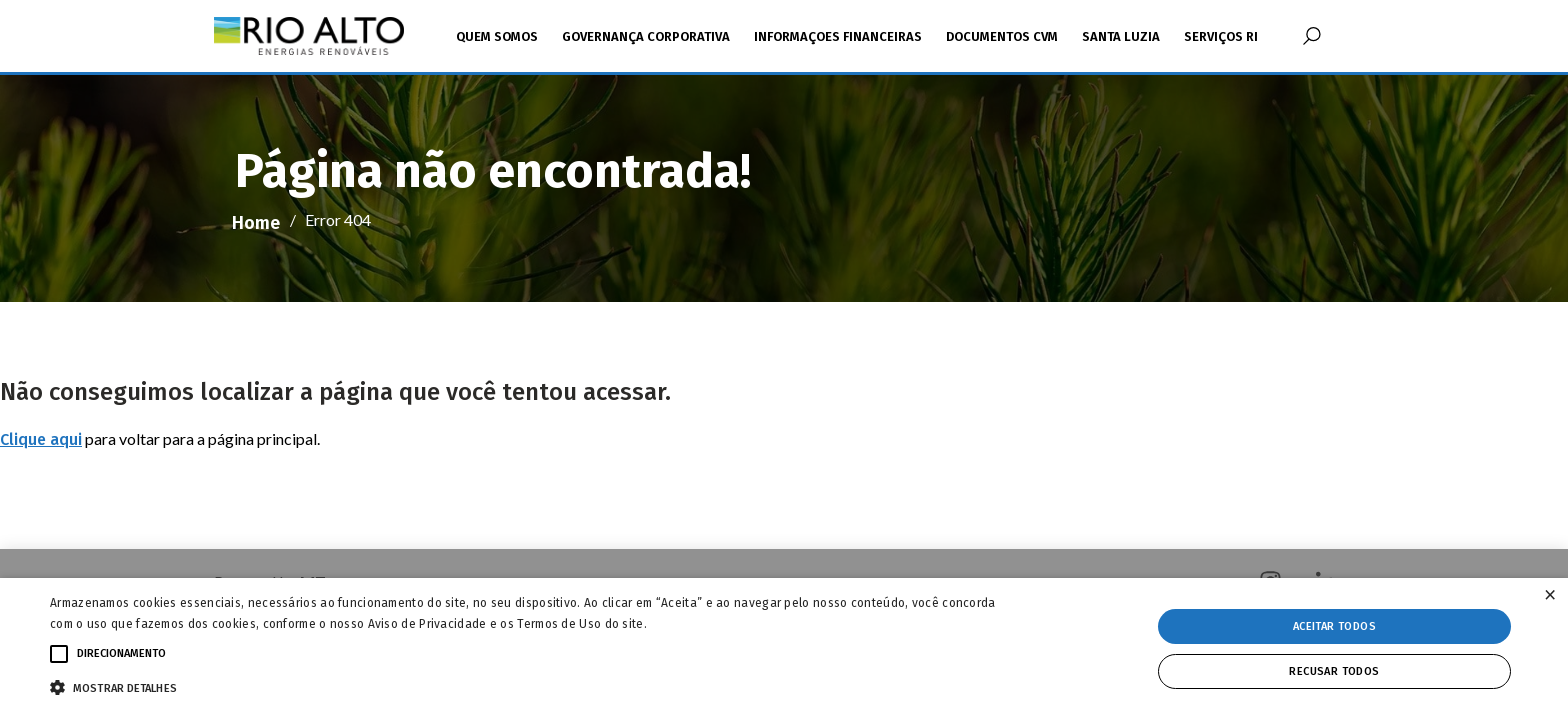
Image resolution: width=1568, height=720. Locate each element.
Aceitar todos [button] (1334, 626)
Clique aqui (41, 439)
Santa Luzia (1121, 36)
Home (256, 223)
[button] (527, 686)
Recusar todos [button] (1334, 671)
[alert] (784, 649)
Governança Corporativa (646, 36)
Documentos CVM (1002, 36)
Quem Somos (497, 36)
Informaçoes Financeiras (838, 36)
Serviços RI (1221, 36)
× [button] (1550, 595)
